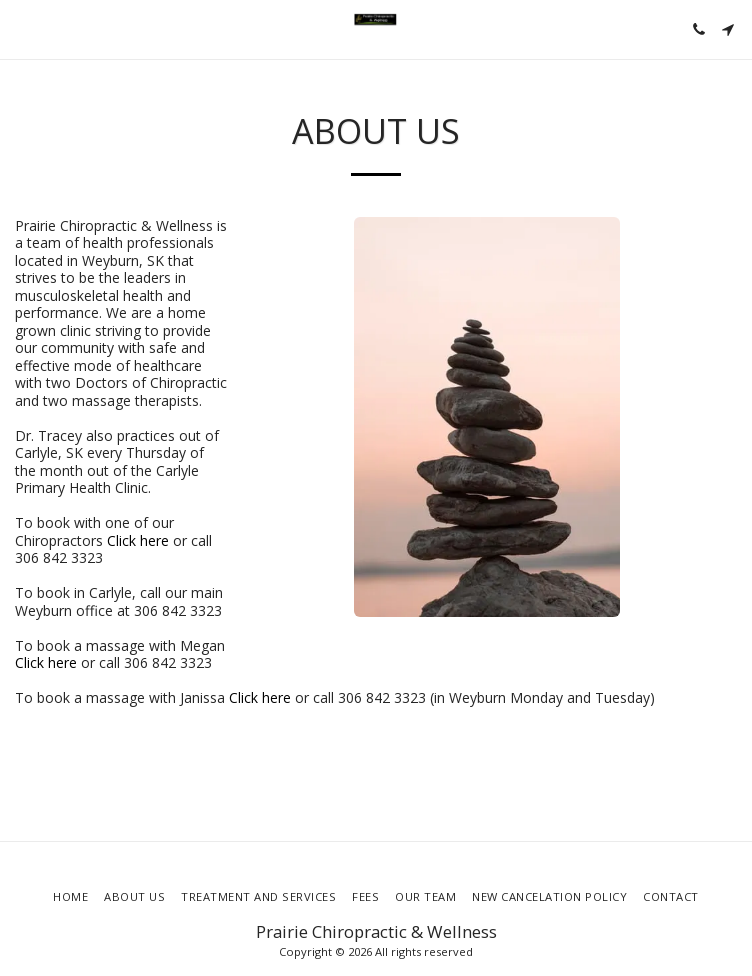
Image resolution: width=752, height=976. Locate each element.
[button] (22, 28)
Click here (138, 540)
